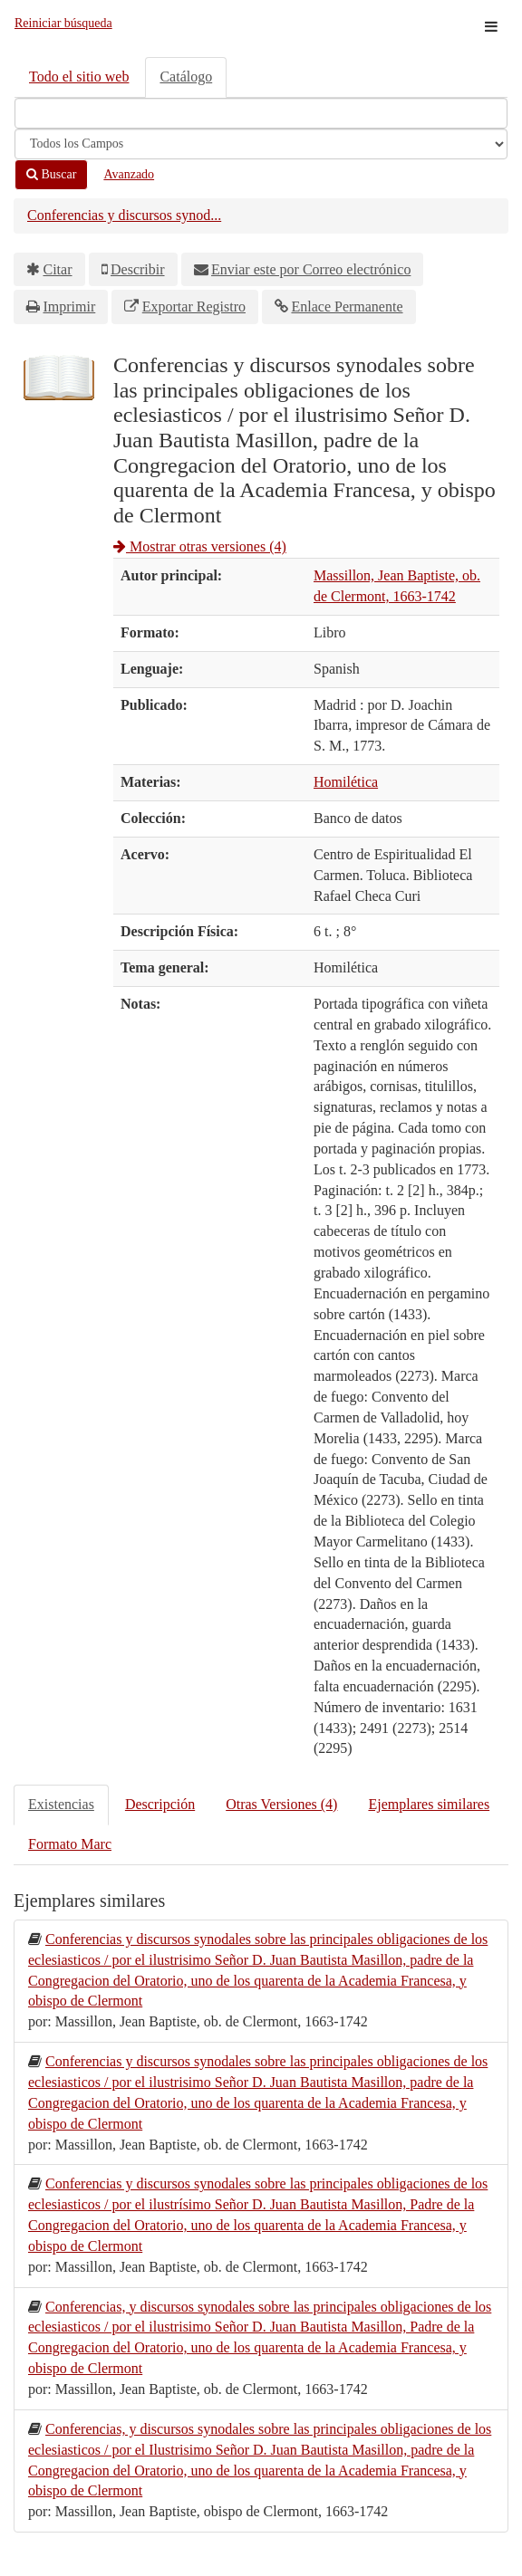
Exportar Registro (194, 306)
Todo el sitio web (79, 76)
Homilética (346, 782)
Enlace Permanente (346, 306)
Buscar (51, 174)
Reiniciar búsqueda (63, 23)
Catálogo (186, 76)
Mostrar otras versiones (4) (199, 546)
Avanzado (128, 174)
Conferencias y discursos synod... (124, 215)
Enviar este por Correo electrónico (311, 269)
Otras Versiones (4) (281, 1804)
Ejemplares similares (428, 1804)
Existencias (61, 1804)
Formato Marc (69, 1844)
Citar (58, 269)
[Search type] (261, 144)
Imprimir (70, 306)
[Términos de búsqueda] (261, 113)
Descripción (160, 1804)
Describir (138, 269)
